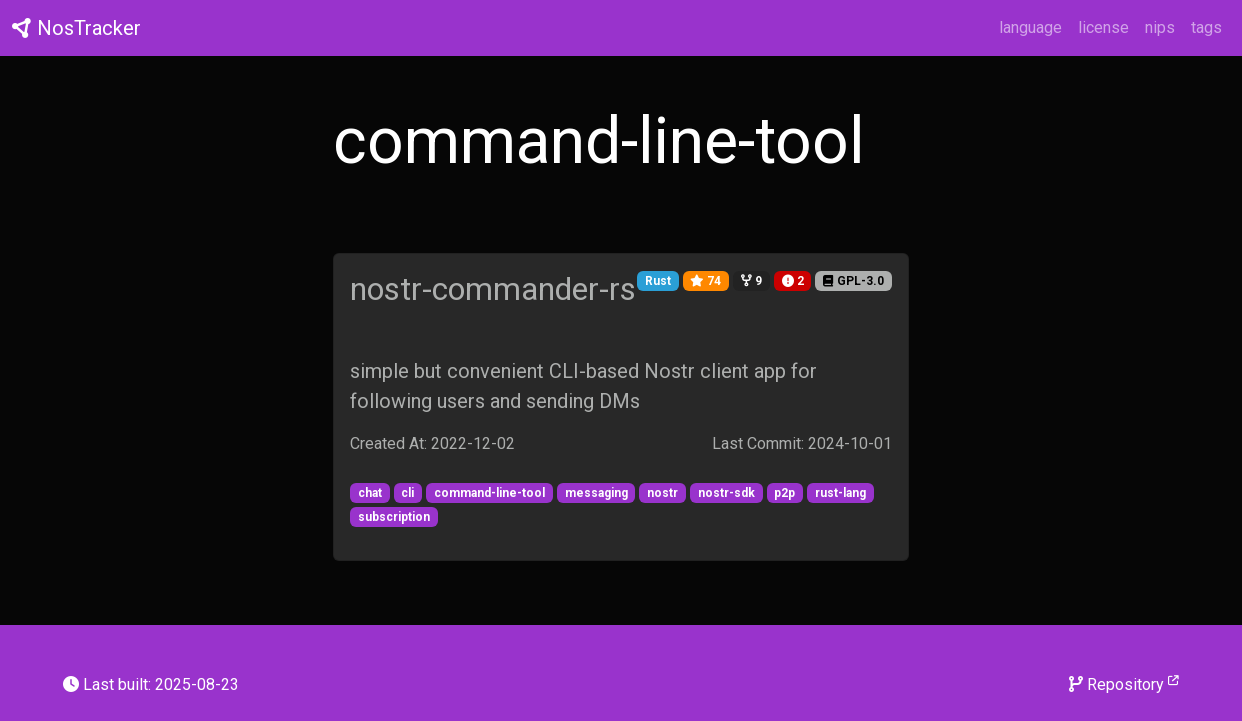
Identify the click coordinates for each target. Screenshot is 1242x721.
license (1103, 27)
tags (1206, 27)
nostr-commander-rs (493, 289)
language (1030, 27)
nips (1160, 27)
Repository (1124, 683)
